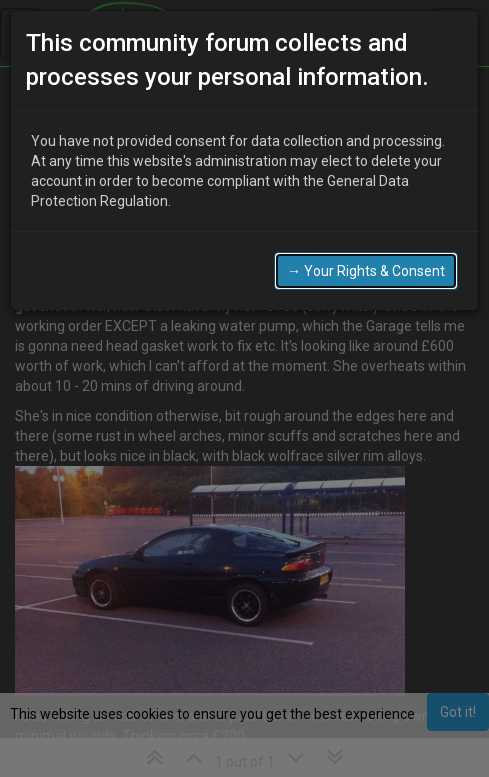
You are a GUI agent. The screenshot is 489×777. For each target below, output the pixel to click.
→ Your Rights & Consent (366, 271)
